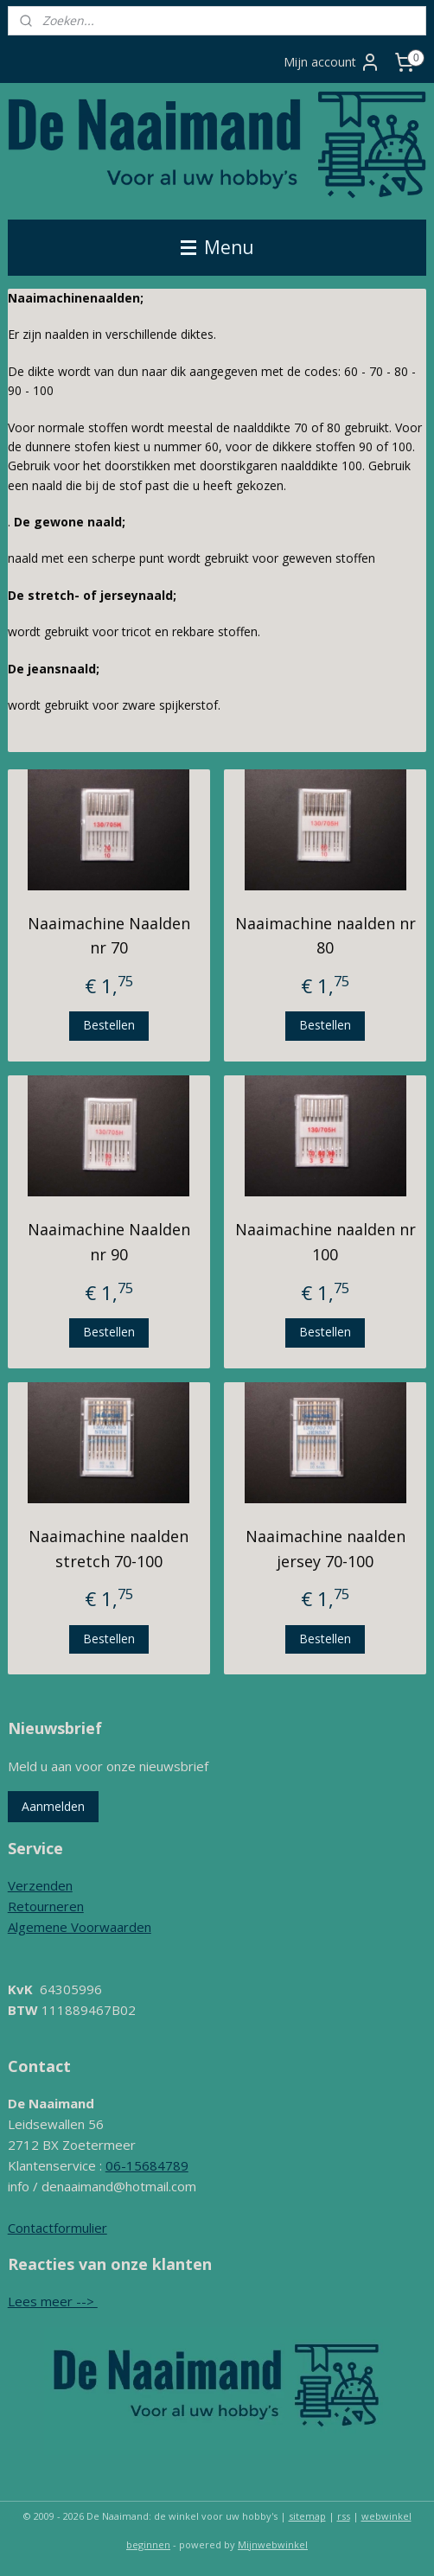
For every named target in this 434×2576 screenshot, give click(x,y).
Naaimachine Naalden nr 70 (109, 936)
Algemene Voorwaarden (79, 1926)
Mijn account (332, 62)
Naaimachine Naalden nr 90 (109, 1242)
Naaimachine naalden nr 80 (325, 936)
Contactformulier (57, 2227)
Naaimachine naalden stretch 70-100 (108, 1549)
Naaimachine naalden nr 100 (325, 1242)
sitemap (307, 2515)
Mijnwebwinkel (273, 2544)
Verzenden (40, 1885)
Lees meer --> (53, 2301)
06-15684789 (146, 2165)
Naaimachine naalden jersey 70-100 (325, 1549)
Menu (217, 247)
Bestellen (109, 1025)
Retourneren (46, 1906)
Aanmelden (53, 1806)
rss (343, 2515)
